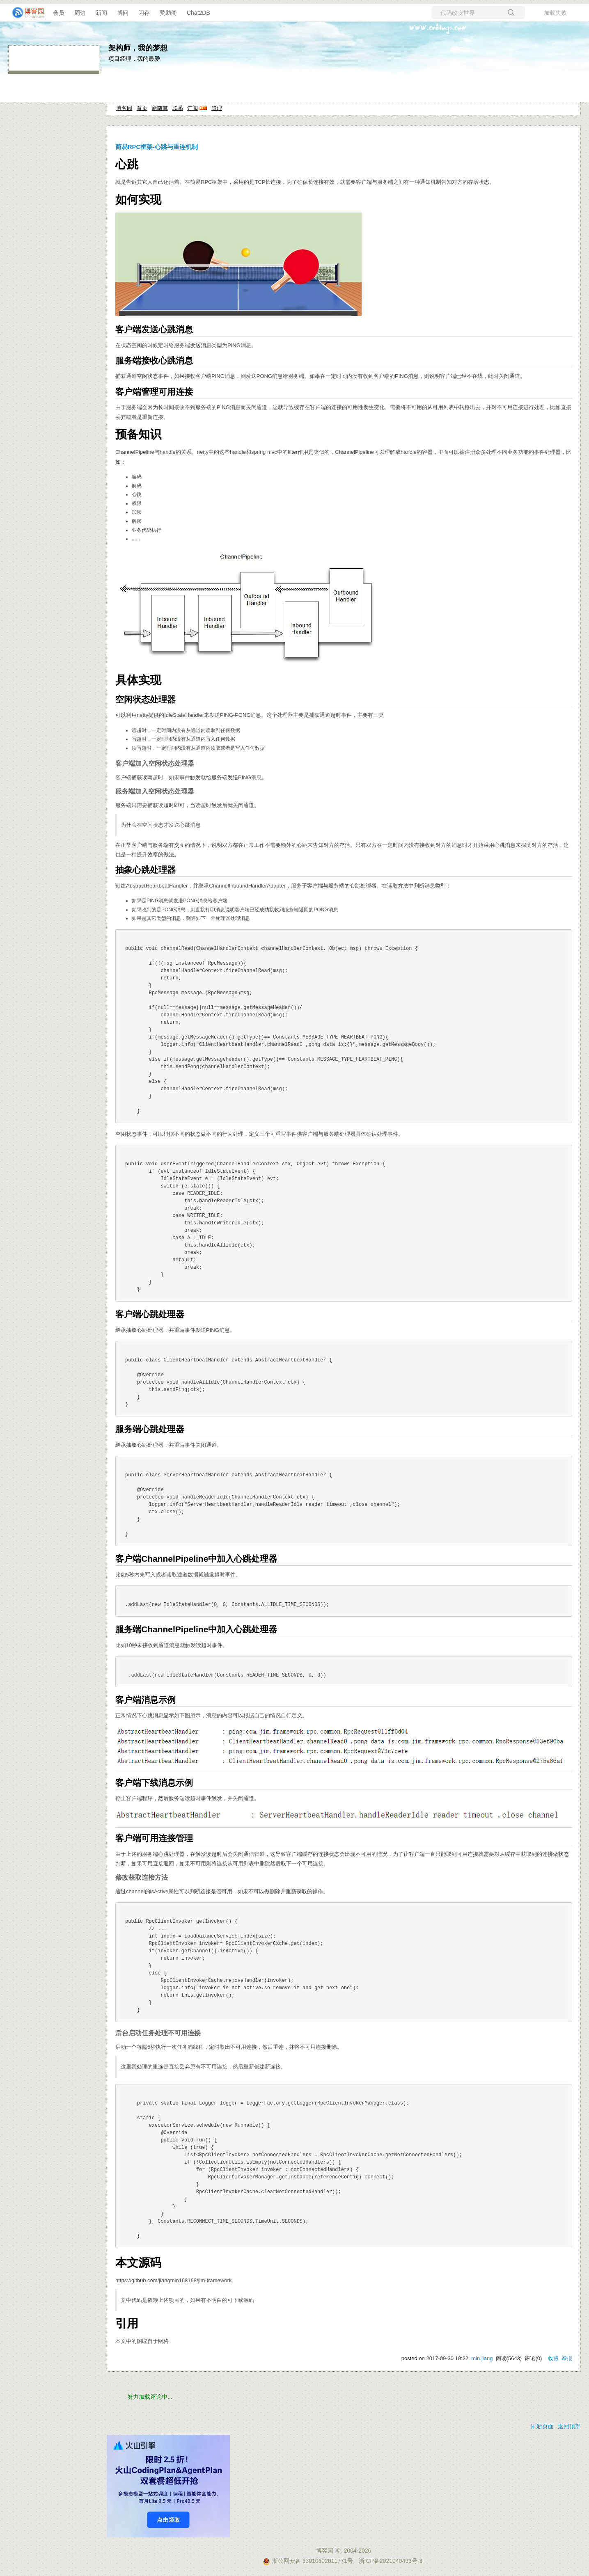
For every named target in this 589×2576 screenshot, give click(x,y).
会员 (58, 12)
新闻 (101, 12)
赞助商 (168, 12)
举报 (566, 2358)
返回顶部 (569, 2426)
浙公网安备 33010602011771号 (308, 2561)
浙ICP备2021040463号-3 (391, 2561)
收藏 (553, 2358)
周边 (80, 12)
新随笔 (160, 108)
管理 (216, 108)
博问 (122, 12)
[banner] (24, 12)
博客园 (124, 108)
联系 (177, 108)
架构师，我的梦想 (137, 48)
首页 (142, 108)
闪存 (144, 12)
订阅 (192, 108)
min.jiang (482, 2358)
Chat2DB (198, 12)
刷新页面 (542, 2426)
